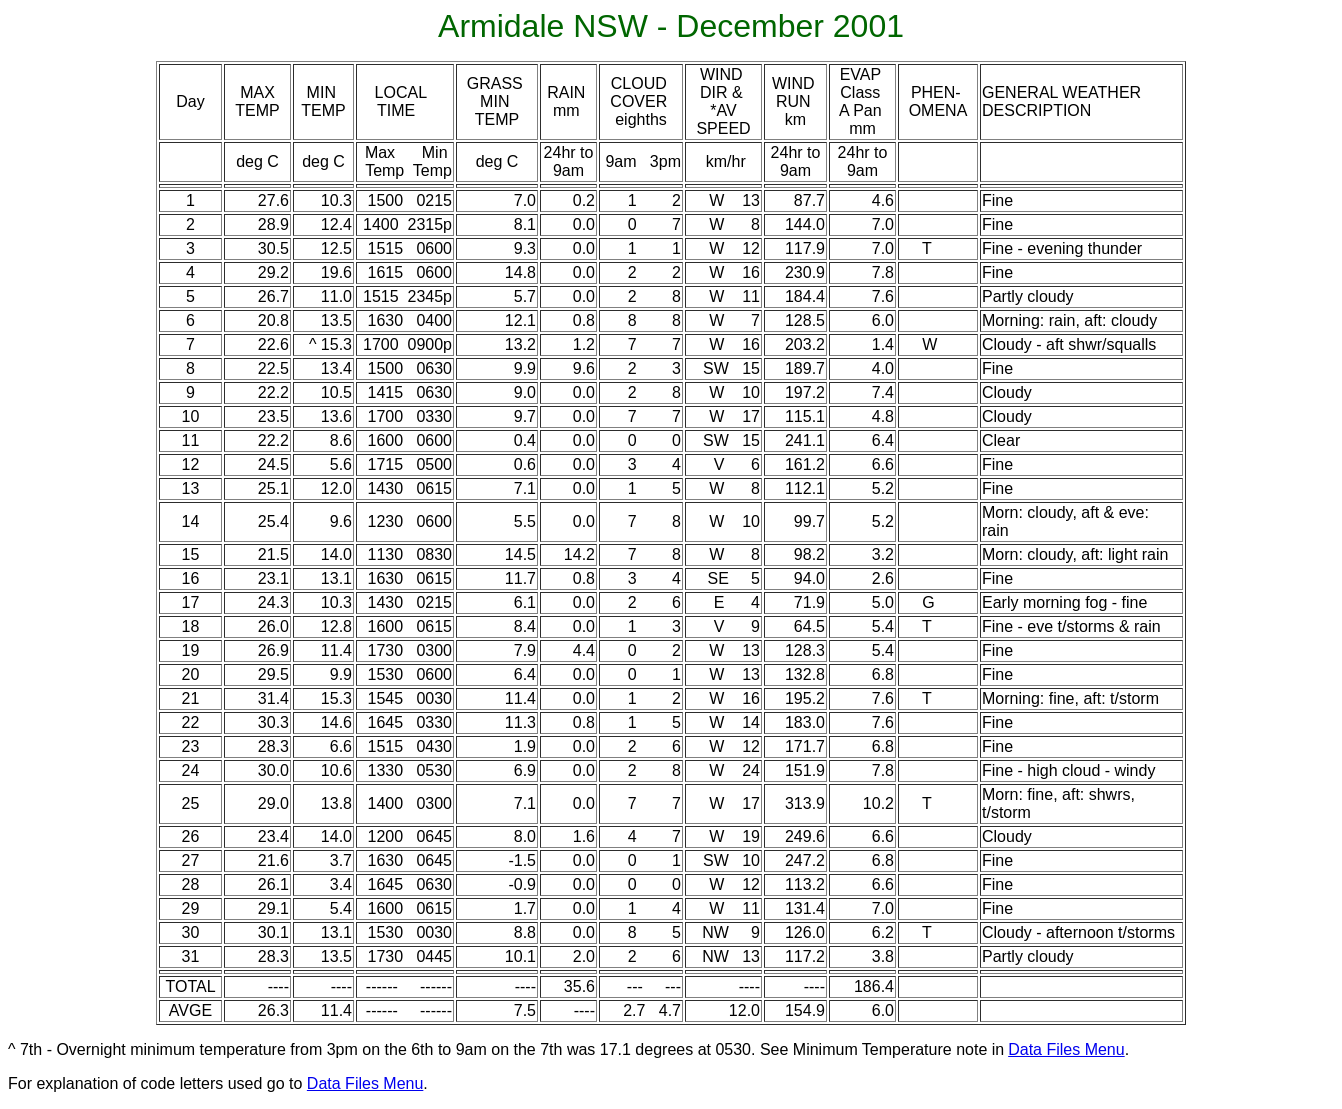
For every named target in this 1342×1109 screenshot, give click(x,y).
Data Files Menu (1066, 1049)
